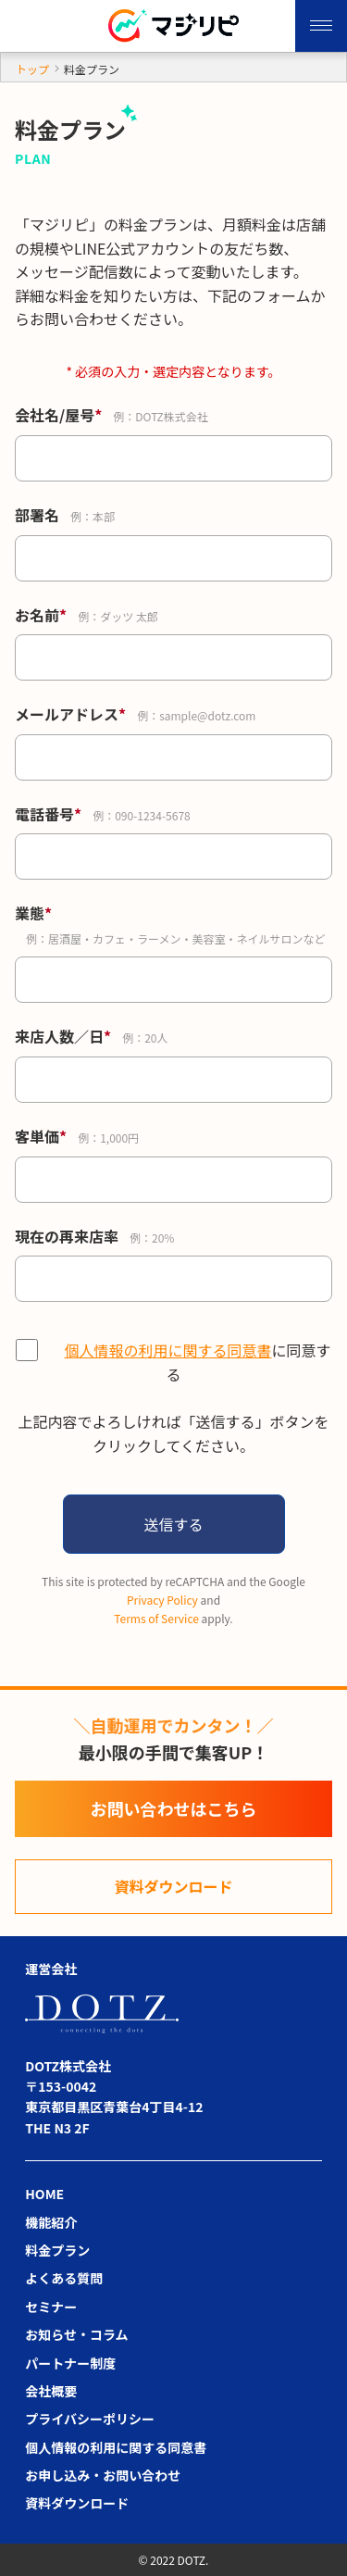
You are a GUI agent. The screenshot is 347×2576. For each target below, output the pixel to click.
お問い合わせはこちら (174, 1808)
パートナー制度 (70, 2363)
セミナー (51, 2306)
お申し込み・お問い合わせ (102, 2475)
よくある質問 (64, 2278)
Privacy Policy (162, 1599)
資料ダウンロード (173, 1886)
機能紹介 (51, 2222)
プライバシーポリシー (90, 2418)
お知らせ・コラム (76, 2334)
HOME (44, 2193)
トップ (32, 69)
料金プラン (57, 2250)
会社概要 (51, 2391)
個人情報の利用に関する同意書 (167, 1350)
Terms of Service (156, 1618)
